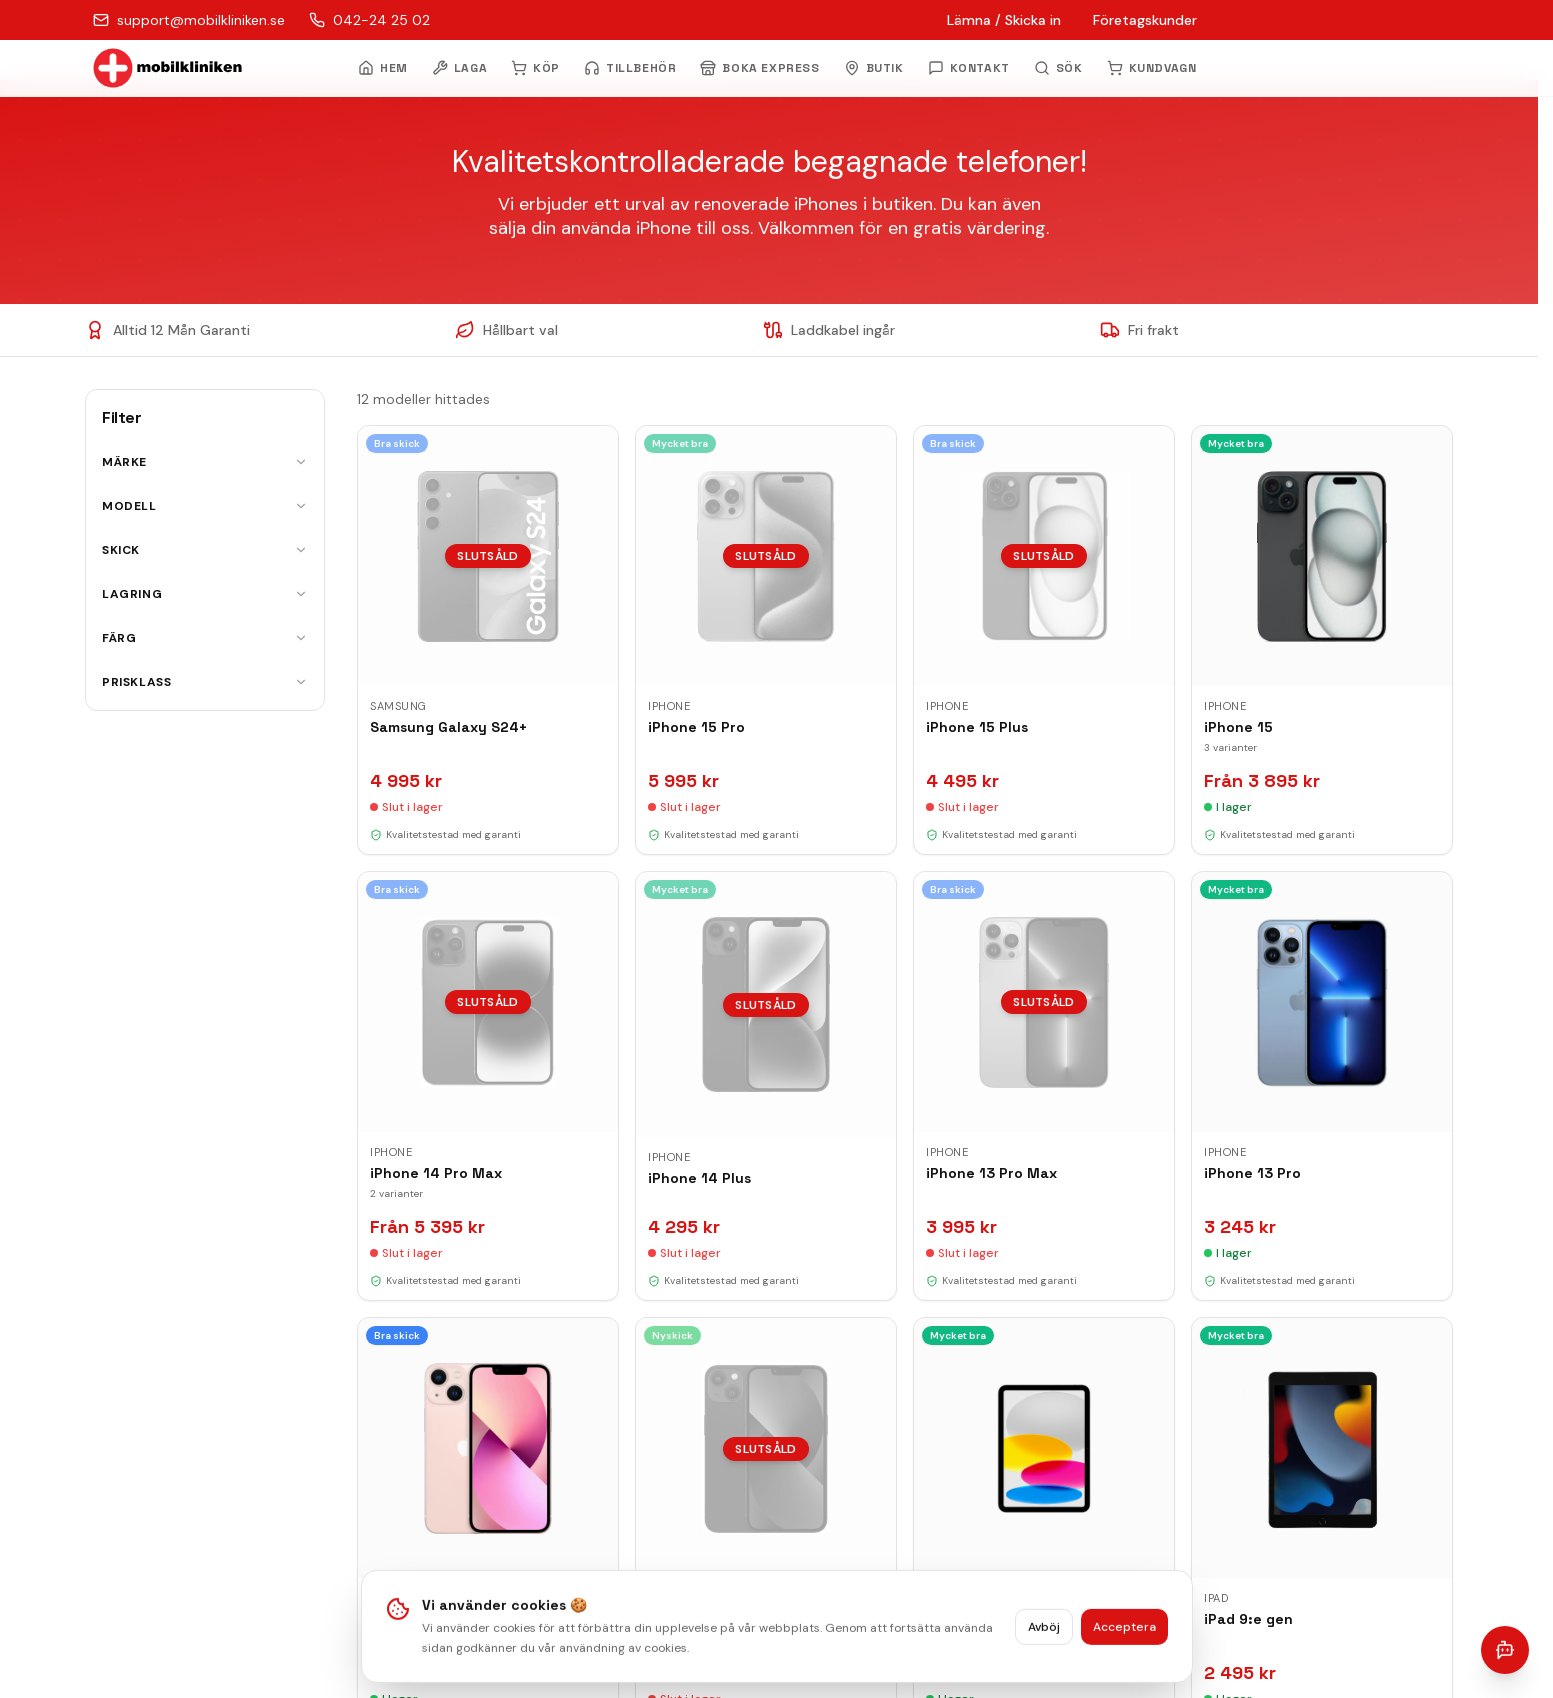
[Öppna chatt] (1505, 1650)
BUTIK (874, 68)
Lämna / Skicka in (1004, 20)
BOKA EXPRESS (759, 68)
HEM (383, 68)
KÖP (535, 68)
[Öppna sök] (1058, 68)
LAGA (459, 68)
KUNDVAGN (1152, 68)
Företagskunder (1145, 20)
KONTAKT (969, 68)
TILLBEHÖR (630, 68)
